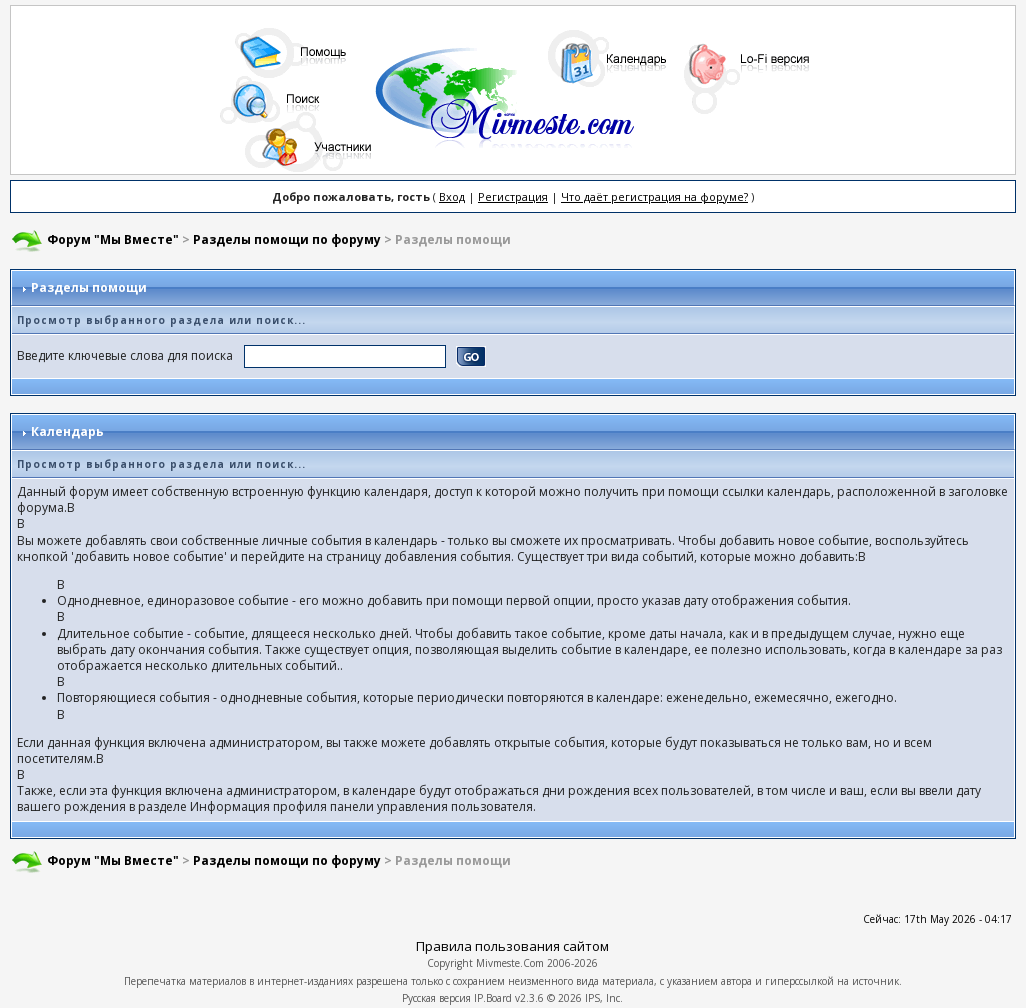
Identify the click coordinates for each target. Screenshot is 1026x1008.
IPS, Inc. (604, 998)
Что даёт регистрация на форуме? (654, 196)
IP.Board (493, 998)
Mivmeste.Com (510, 963)
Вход (452, 196)
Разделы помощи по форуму (287, 239)
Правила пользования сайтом (512, 946)
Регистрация (513, 196)
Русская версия (436, 998)
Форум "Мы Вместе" (113, 239)
